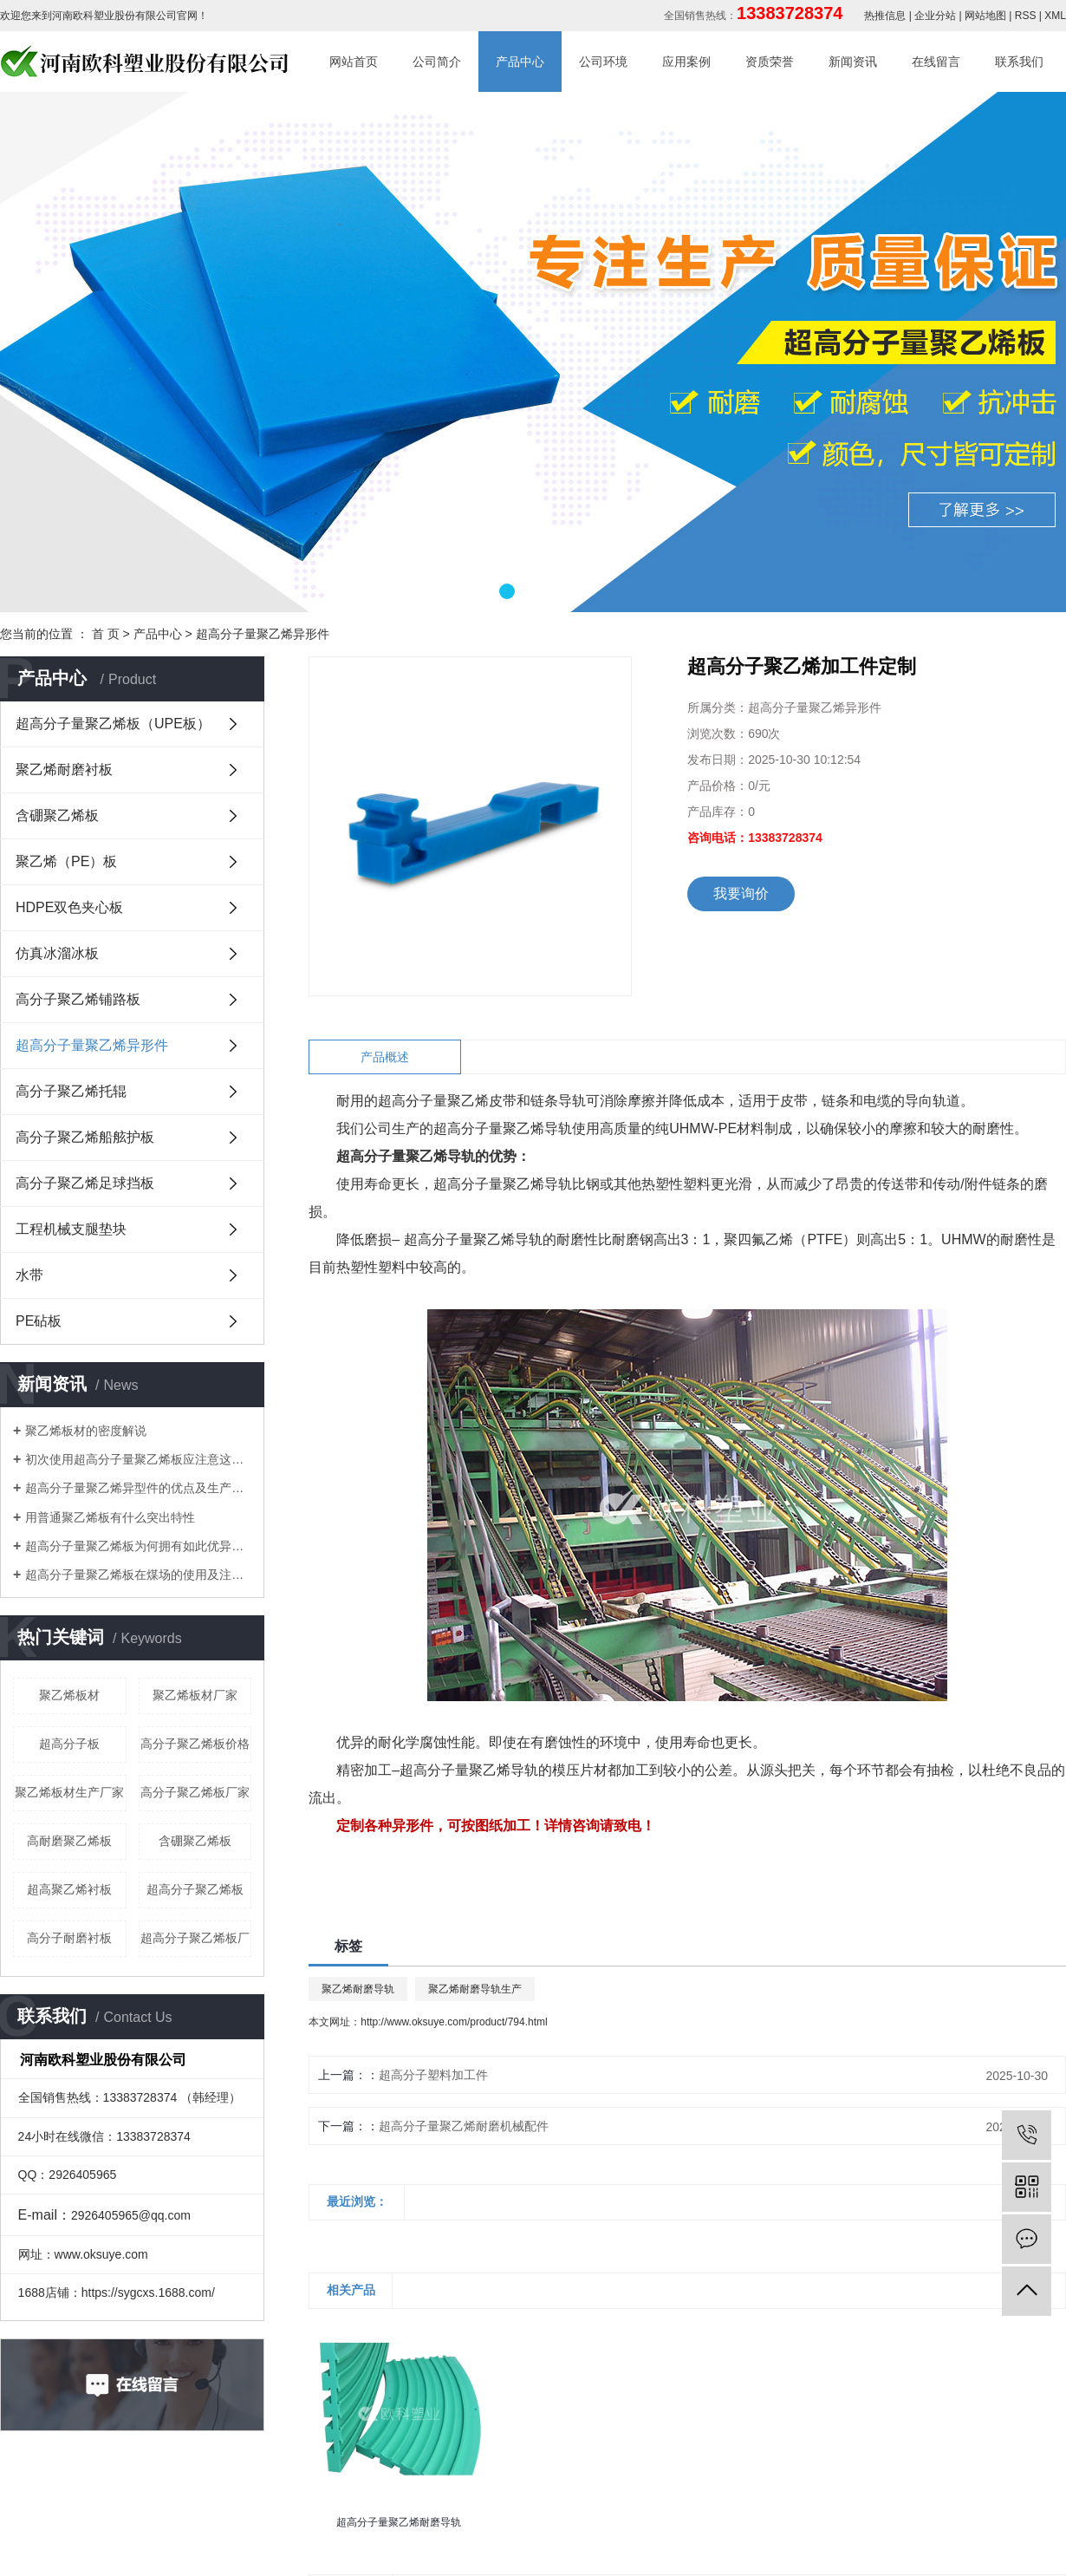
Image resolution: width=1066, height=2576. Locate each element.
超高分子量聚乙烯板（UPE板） (113, 723)
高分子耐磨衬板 (69, 1938)
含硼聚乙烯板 (57, 815)
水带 (29, 1275)
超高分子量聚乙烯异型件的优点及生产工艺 (138, 1488)
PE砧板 (39, 1321)
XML (1055, 16)
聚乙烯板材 (69, 1695)
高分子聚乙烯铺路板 (78, 999)
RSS (1026, 16)
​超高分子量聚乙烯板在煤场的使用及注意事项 (138, 1574)
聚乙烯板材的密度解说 (85, 1431)
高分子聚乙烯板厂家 (195, 1792)
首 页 (106, 634)
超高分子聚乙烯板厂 (195, 1938)
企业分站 (935, 16)
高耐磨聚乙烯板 (69, 1841)
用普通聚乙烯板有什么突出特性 (110, 1517)
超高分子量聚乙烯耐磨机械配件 (464, 2126)
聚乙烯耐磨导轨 (358, 1989)
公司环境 (603, 61)
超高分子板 (69, 1744)
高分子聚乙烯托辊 (71, 1091)
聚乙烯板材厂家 (195, 1695)
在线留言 (936, 61)
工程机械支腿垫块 (71, 1229)
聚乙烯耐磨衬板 (64, 769)
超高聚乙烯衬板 (69, 1889)
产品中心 (520, 61)
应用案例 (686, 61)
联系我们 (1019, 61)
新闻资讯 (853, 61)
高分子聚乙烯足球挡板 (85, 1183)
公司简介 (437, 61)
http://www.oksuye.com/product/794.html (454, 2022)
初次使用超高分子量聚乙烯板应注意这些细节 (138, 1459)
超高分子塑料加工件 (433, 2075)
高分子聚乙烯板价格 (195, 1744)
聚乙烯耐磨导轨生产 (475, 1989)
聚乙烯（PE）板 (66, 861)
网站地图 (985, 16)
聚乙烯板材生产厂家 (69, 1792)
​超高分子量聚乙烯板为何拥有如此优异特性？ (138, 1546)
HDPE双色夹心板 (69, 907)
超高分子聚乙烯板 (195, 1889)
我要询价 (741, 893)
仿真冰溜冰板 (57, 953)
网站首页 (353, 61)
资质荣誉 (769, 61)
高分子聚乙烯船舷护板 (85, 1137)
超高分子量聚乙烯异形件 (262, 634)
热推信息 (885, 16)
